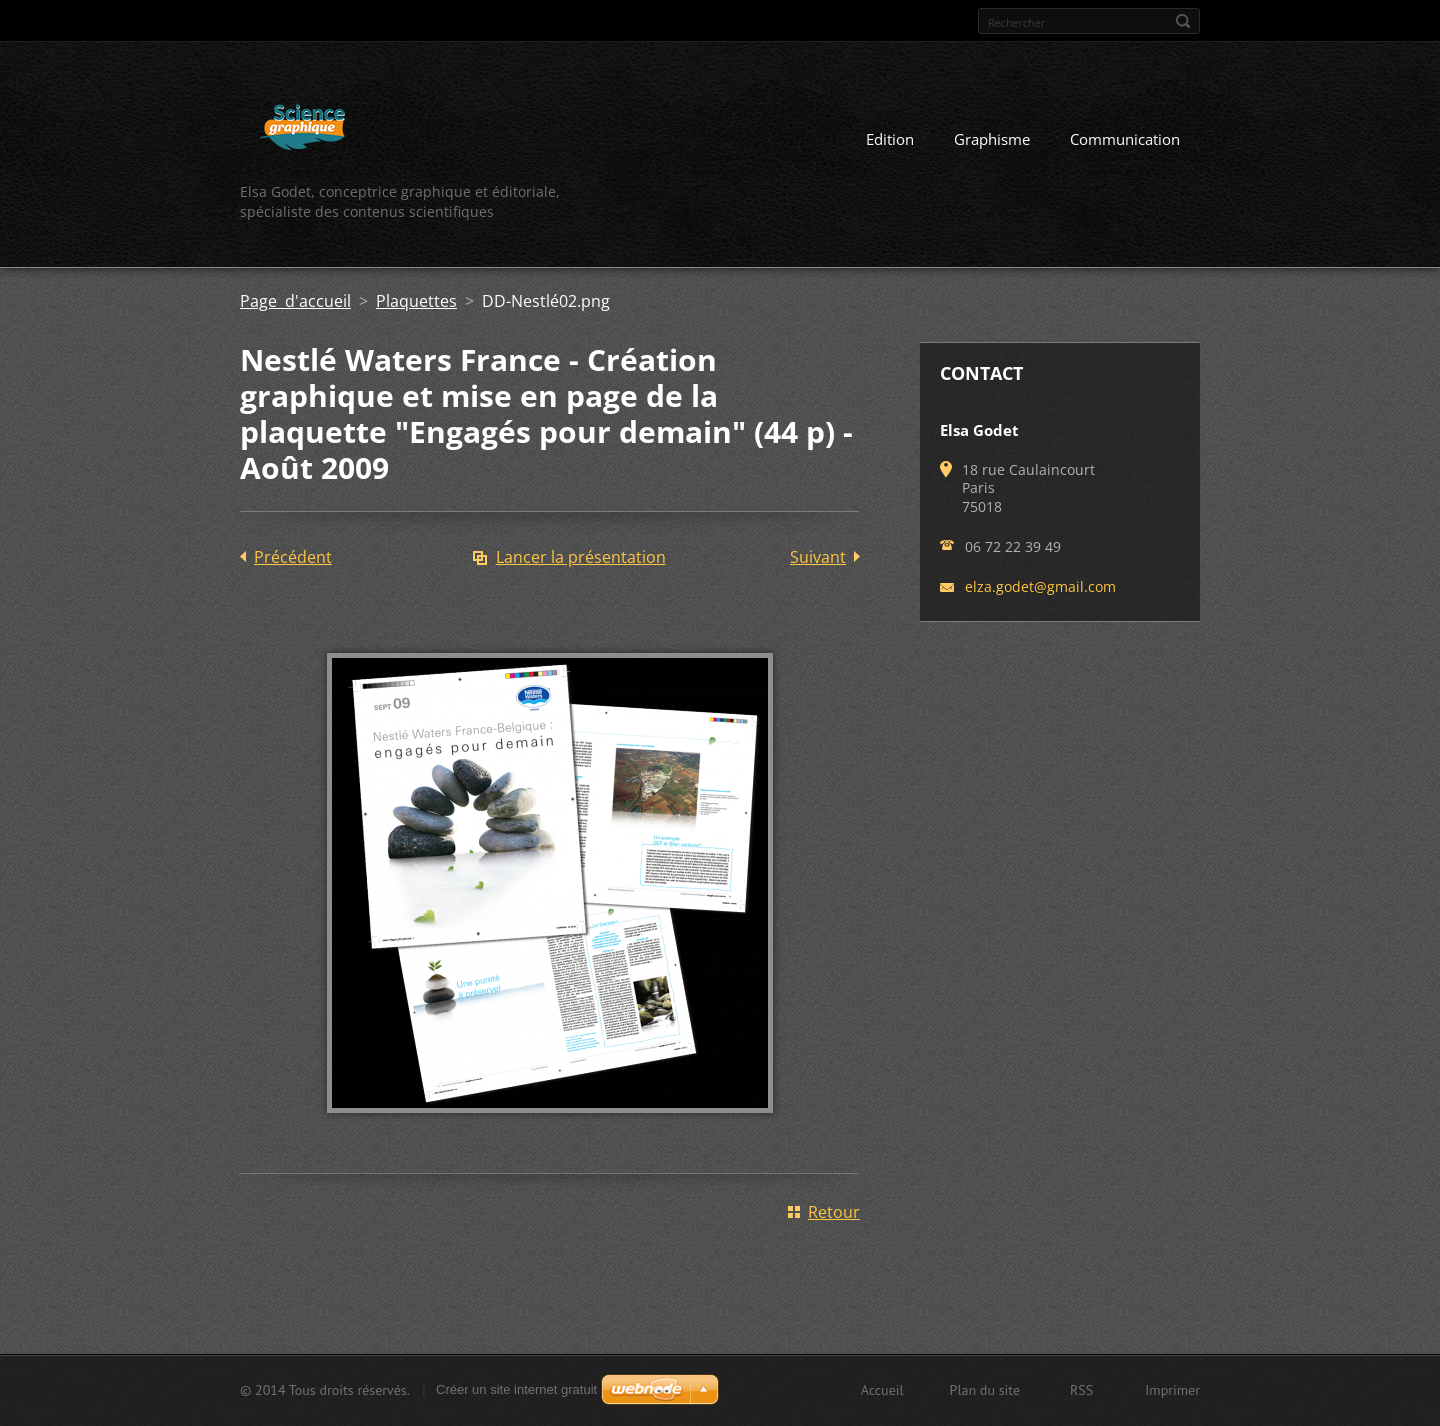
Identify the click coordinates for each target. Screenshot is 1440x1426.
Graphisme (992, 139)
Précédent (293, 557)
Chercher (1183, 21)
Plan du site (985, 1390)
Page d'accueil (295, 301)
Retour (834, 1212)
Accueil (882, 1390)
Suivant (818, 557)
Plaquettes (416, 301)
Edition (890, 139)
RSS (1081, 1390)
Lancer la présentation (581, 557)
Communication (1125, 139)
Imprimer (1172, 1390)
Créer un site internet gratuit (516, 1389)
